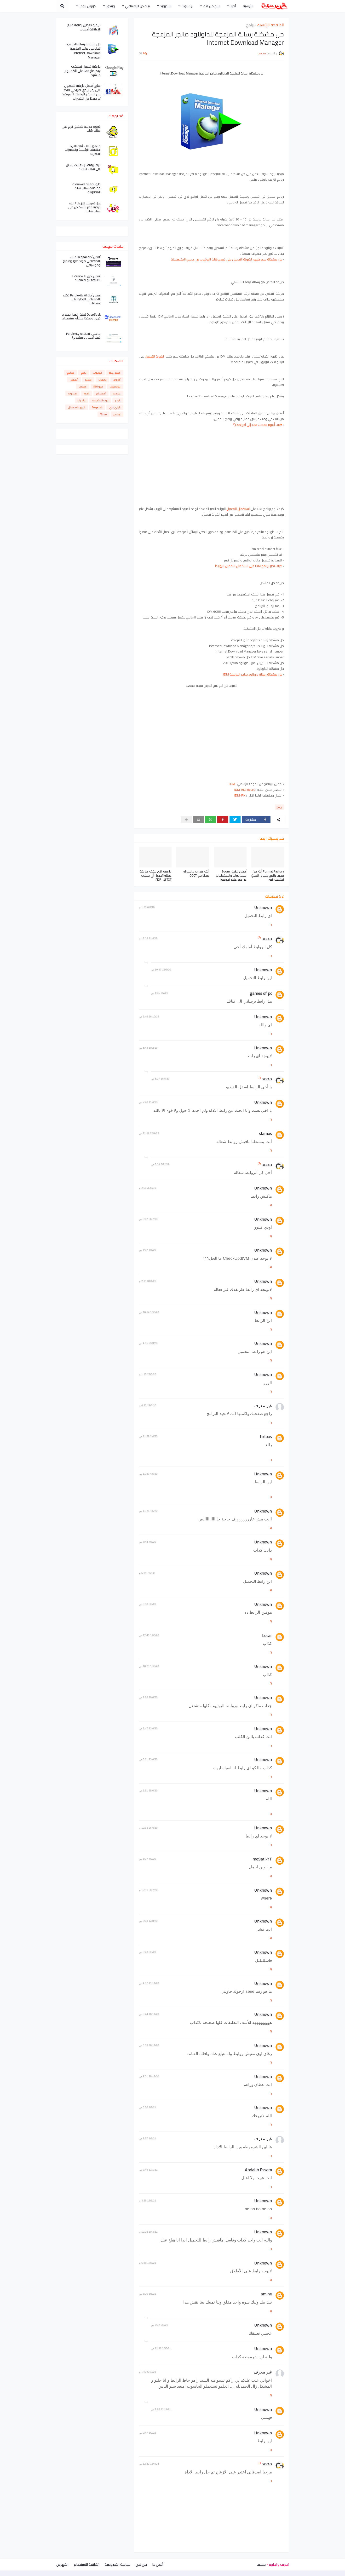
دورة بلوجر (115, 386)
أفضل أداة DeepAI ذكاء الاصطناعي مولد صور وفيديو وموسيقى (82, 261)
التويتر (86, 393)
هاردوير (117, 393)
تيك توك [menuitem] (187, 6)
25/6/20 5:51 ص (148, 1790)
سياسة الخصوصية (117, 2564)
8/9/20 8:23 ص (147, 1952)
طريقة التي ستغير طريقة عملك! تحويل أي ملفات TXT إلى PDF (155, 875)
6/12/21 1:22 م (147, 2371)
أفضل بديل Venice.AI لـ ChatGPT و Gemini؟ (86, 278)
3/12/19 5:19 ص (160, 1164)
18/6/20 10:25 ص (149, 1666)
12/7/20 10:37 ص (161, 969)
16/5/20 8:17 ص (160, 1078)
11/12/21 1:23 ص (161, 2409)
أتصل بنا (157, 2564)
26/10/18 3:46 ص (149, 1016)
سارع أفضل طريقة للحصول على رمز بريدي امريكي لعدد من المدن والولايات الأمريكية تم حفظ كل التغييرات (81, 92)
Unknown (263, 907)
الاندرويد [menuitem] (165, 6)
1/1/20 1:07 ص (147, 1249)
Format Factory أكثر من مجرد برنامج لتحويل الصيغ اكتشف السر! (267, 875)
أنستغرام (101, 393)
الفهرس (62, 2564)
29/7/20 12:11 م (148, 1890)
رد (271, 924)
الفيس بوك (115, 372)
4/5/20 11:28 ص (148, 1510)
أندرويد (117, 379)
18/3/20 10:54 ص (149, 1312)
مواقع (70, 372)
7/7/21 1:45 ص (159, 993)
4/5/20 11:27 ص (148, 1473)
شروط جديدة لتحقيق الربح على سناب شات (81, 129)
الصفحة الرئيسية (270, 25)
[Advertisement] (211, 461)
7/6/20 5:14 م (147, 1572)
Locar (267, 1635)
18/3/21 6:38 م (147, 2262)
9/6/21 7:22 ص (159, 2324)
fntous (266, 1436)
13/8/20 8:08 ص (148, 1920)
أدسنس (74, 379)
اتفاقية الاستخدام (86, 2564)
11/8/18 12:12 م (148, 938)
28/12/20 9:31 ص (149, 2076)
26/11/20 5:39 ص (149, 2045)
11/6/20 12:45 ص (149, 1635)
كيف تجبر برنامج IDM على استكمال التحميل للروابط (248, 566)
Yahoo (103, 414)
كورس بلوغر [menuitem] (88, 6)
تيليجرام (81, 400)
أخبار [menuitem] (233, 6)
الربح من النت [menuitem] (211, 6)
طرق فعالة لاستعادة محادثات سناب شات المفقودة (86, 188)
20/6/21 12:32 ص (161, 2348)
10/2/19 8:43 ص (148, 1047)
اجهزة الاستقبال (76, 407)
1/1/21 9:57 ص (147, 2138)
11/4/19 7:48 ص (148, 1102)
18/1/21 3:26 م (147, 2200)
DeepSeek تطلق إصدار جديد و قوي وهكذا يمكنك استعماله (81, 316)
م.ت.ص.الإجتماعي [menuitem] (137, 6)
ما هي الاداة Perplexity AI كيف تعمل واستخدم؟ (83, 336)
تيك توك (72, 393)
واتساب (102, 379)
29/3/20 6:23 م (147, 1405)
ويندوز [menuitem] (110, 6)
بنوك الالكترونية (100, 400)
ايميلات (82, 386)
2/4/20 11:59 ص (148, 1436)
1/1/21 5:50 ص (147, 2107)
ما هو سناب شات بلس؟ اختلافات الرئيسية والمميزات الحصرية (83, 150)
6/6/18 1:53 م (147, 907)
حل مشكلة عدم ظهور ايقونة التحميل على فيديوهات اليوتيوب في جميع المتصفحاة (226, 259)
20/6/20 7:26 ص (148, 1697)
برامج (250, 25)
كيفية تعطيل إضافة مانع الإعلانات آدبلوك (84, 27)
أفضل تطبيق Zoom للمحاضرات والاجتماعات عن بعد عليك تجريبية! (231, 875)
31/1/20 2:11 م (147, 1281)
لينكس (117, 414)
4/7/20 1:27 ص (147, 1858)
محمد (267, 938)
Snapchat (97, 407)
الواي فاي (115, 407)
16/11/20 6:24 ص (149, 2014)
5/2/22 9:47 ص (147, 2432)
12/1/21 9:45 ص (148, 2169)
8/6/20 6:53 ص (147, 1604)
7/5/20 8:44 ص (147, 1541)
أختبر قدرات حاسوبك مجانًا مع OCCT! (196, 873)
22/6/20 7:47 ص (148, 1728)
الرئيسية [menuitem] (248, 6)
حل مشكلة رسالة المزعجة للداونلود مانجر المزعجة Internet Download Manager (83, 50)
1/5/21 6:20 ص (147, 2293)
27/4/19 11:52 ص (149, 1133)
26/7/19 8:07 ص (148, 1219)
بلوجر (118, 400)
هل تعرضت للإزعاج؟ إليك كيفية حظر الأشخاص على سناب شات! (84, 207)
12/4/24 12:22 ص (149, 2463)
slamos (265, 1133)
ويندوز (88, 379)
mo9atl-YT (262, 1859)
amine (266, 2294)
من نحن (141, 2564)
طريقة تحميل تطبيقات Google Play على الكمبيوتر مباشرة (83, 70)
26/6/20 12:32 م (148, 1827)
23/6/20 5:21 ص (148, 1759)
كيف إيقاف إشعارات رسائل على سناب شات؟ (83, 167)
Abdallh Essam (258, 2170)
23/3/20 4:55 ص (148, 1343)
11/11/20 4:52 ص (149, 1983)
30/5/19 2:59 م (147, 1187)
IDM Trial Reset (244, 789)
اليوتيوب (97, 372)
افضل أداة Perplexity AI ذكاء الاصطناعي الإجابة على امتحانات (82, 299)
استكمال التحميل (238, 509)
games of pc (261, 993)
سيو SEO (98, 386)
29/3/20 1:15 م (147, 1374)
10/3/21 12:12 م (148, 2231)
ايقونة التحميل (155, 356)
